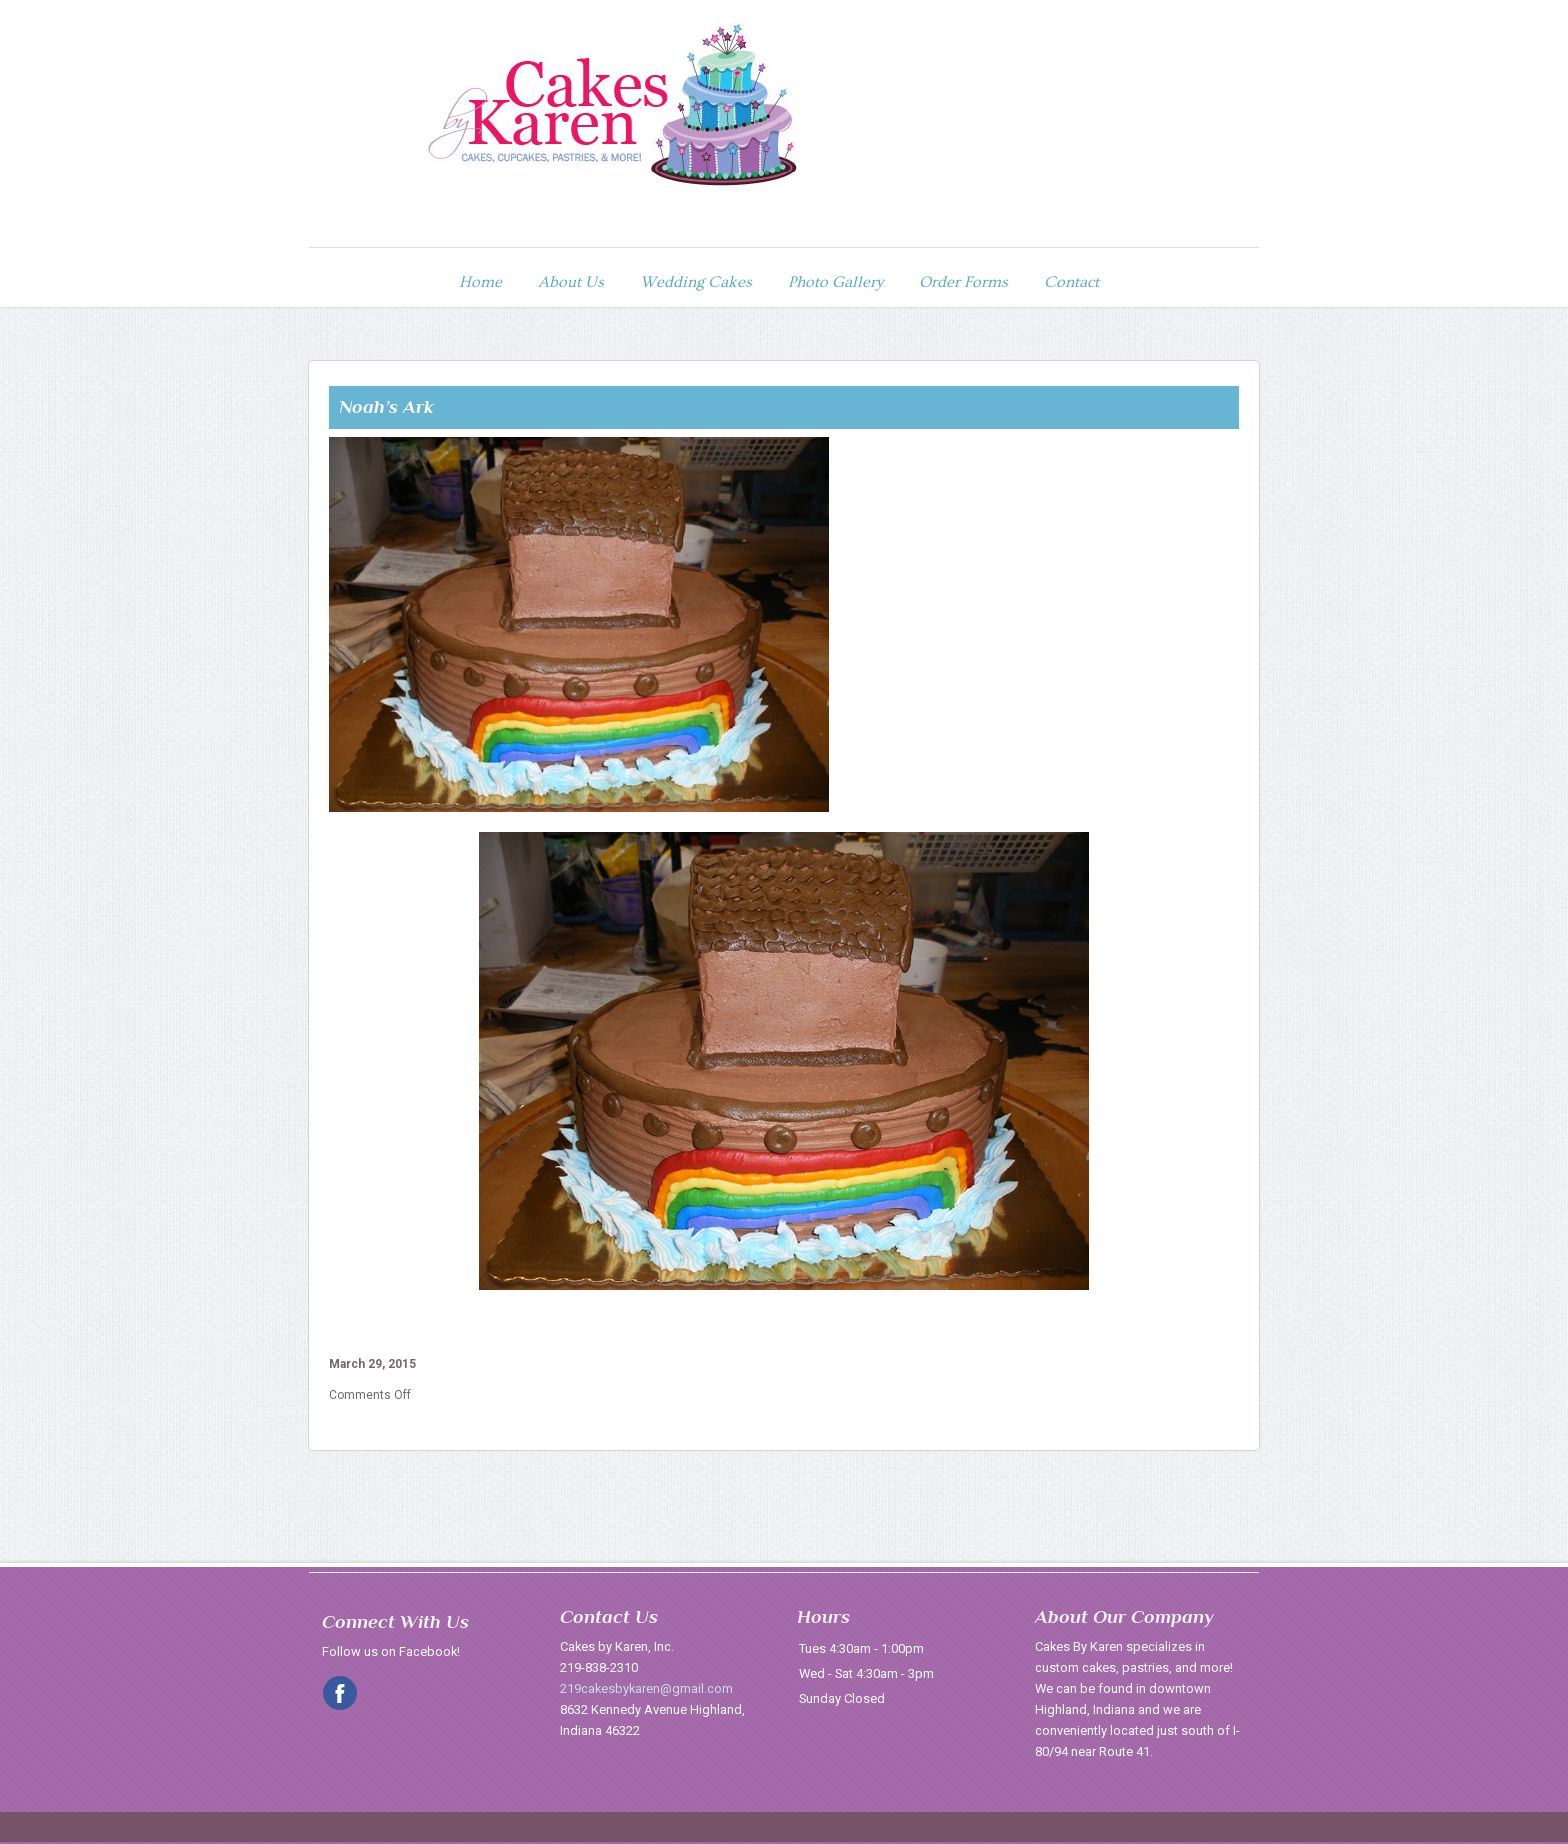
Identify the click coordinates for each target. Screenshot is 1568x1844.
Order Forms (963, 279)
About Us (571, 279)
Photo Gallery (835, 279)
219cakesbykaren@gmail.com (646, 1684)
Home (480, 279)
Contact (1071, 279)
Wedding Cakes (696, 279)
